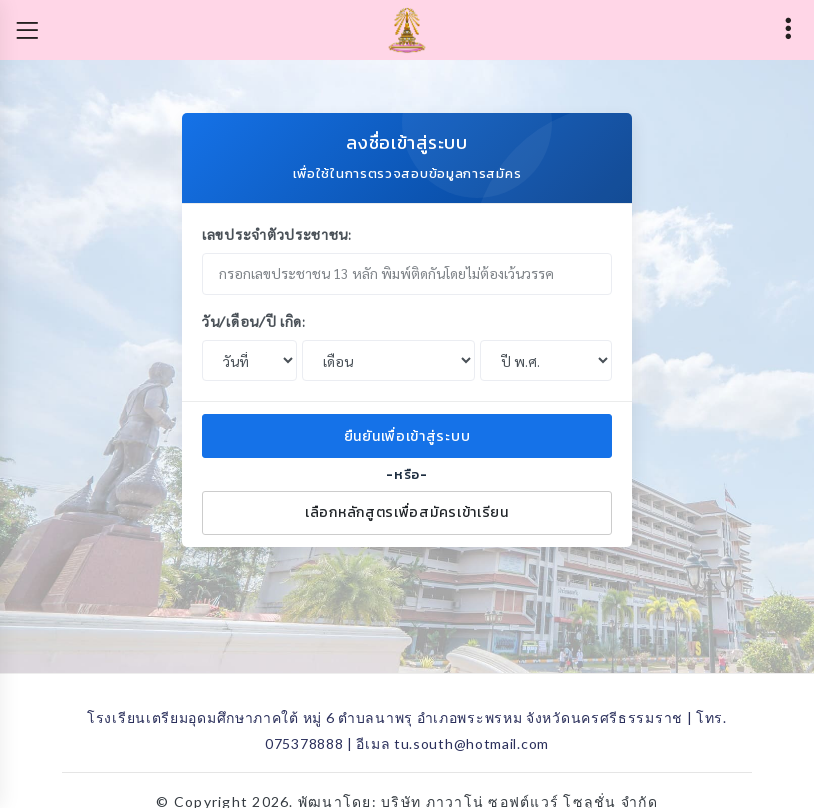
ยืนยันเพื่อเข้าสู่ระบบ (407, 436)
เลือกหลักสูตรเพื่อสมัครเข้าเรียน (407, 512)
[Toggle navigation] (27, 30)
